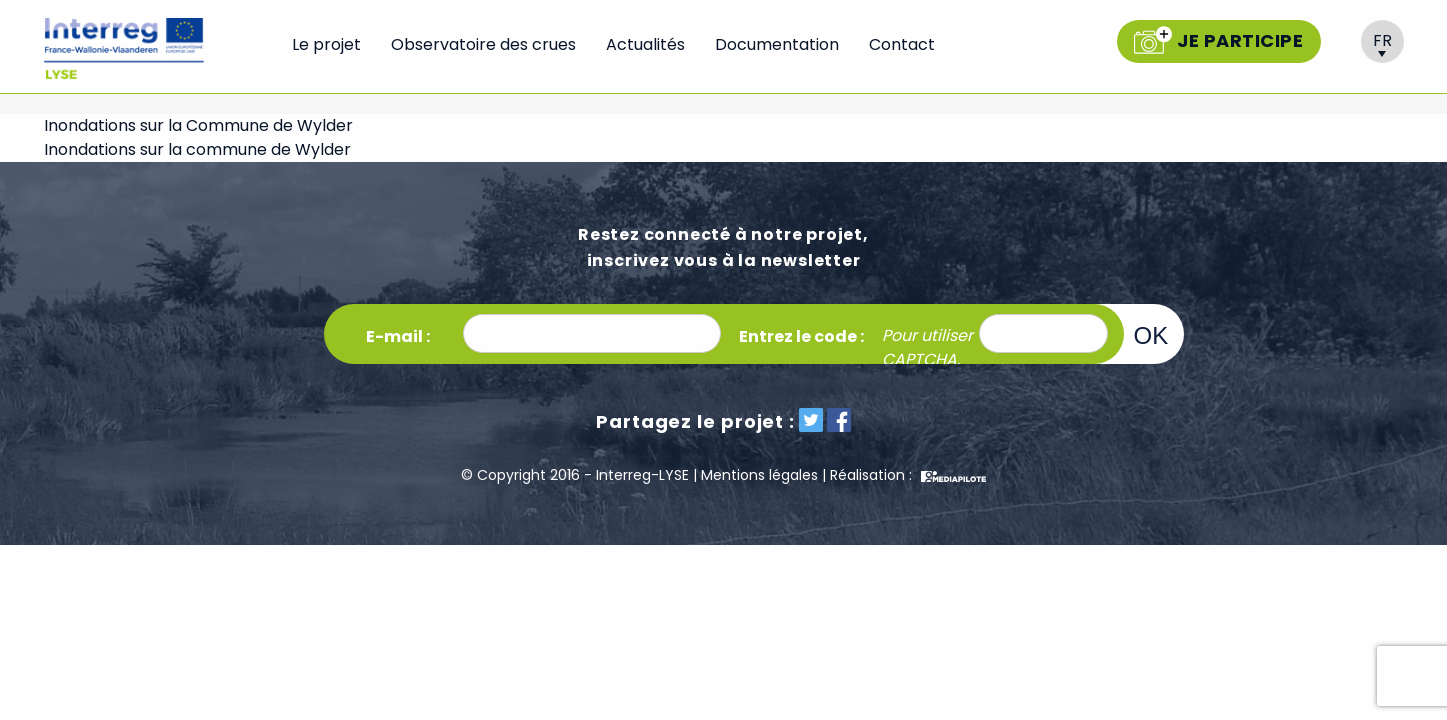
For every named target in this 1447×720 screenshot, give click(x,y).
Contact (902, 44)
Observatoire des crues (483, 44)
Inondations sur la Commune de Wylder (198, 125)
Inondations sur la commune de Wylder (197, 149)
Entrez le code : (801, 336)
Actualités (645, 44)
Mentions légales (759, 475)
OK (1151, 335)
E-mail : (398, 336)
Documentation (777, 44)
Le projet (326, 44)
